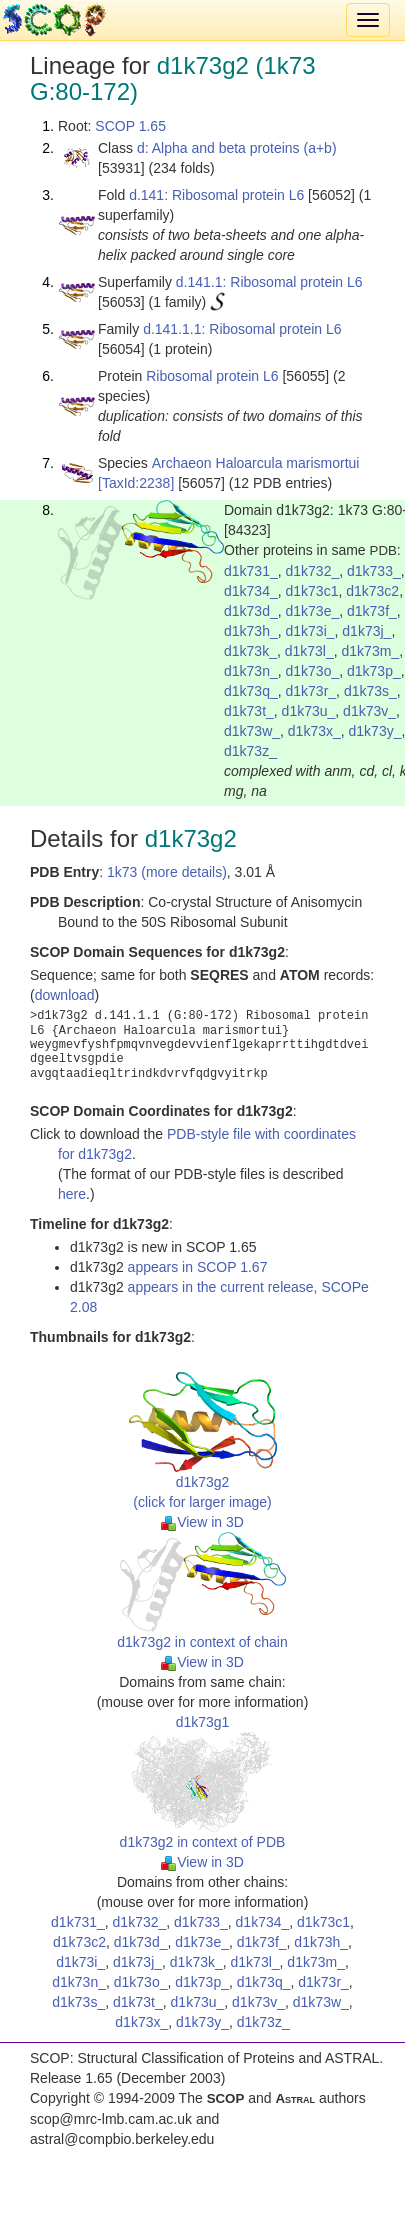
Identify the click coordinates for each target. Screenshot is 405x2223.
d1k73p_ (374, 671)
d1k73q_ (251, 691)
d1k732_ (313, 571)
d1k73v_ (369, 711)
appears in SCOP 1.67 (198, 1267)
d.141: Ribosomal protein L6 (216, 195)
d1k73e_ (313, 611)
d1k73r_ (311, 691)
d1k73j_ (366, 631)
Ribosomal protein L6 (212, 376)
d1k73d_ (251, 611)
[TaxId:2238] (136, 483)
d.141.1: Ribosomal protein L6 (269, 282)
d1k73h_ (251, 631)
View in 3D (202, 1522)
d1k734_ (251, 591)
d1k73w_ (252, 731)
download (65, 995)
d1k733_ (374, 571)
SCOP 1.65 (130, 126)
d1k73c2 (372, 591)
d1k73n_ (251, 671)
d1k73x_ (314, 731)
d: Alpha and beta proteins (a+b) (237, 148)
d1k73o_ (313, 671)
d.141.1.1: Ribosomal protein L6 (242, 329)
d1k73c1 (312, 591)
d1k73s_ (370, 691)
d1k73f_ (372, 611)
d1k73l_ (309, 651)
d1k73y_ (375, 731)
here (72, 1194)
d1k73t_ (249, 711)
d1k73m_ (371, 651)
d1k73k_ (250, 651)
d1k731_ (251, 571)
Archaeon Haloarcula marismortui (256, 463)
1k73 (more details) (167, 872)
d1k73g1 (203, 1722)
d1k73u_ (309, 711)
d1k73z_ (250, 751)
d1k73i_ (310, 631)
